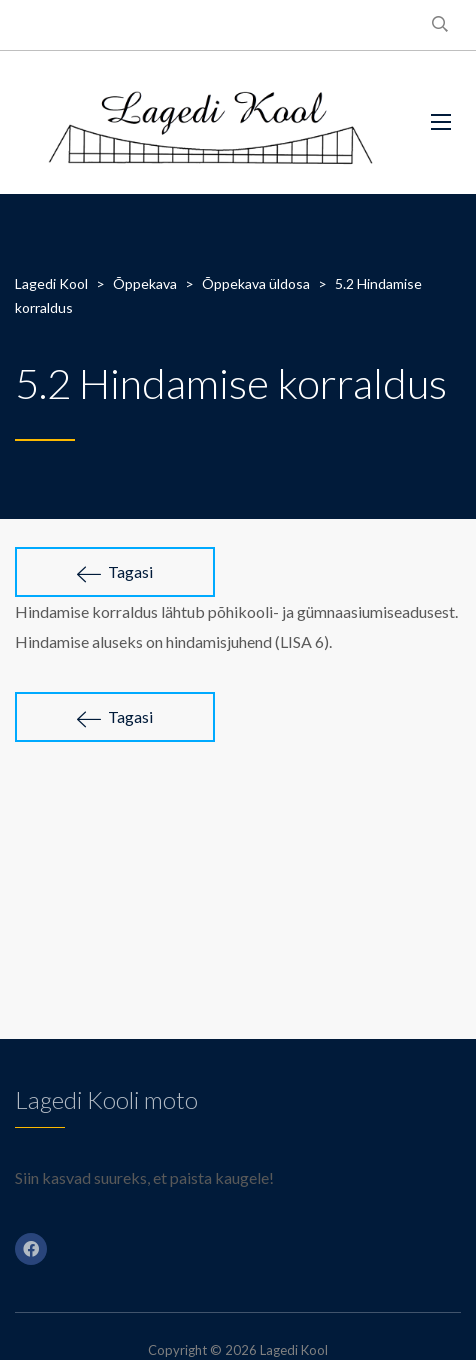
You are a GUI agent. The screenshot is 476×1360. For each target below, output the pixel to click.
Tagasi (115, 572)
